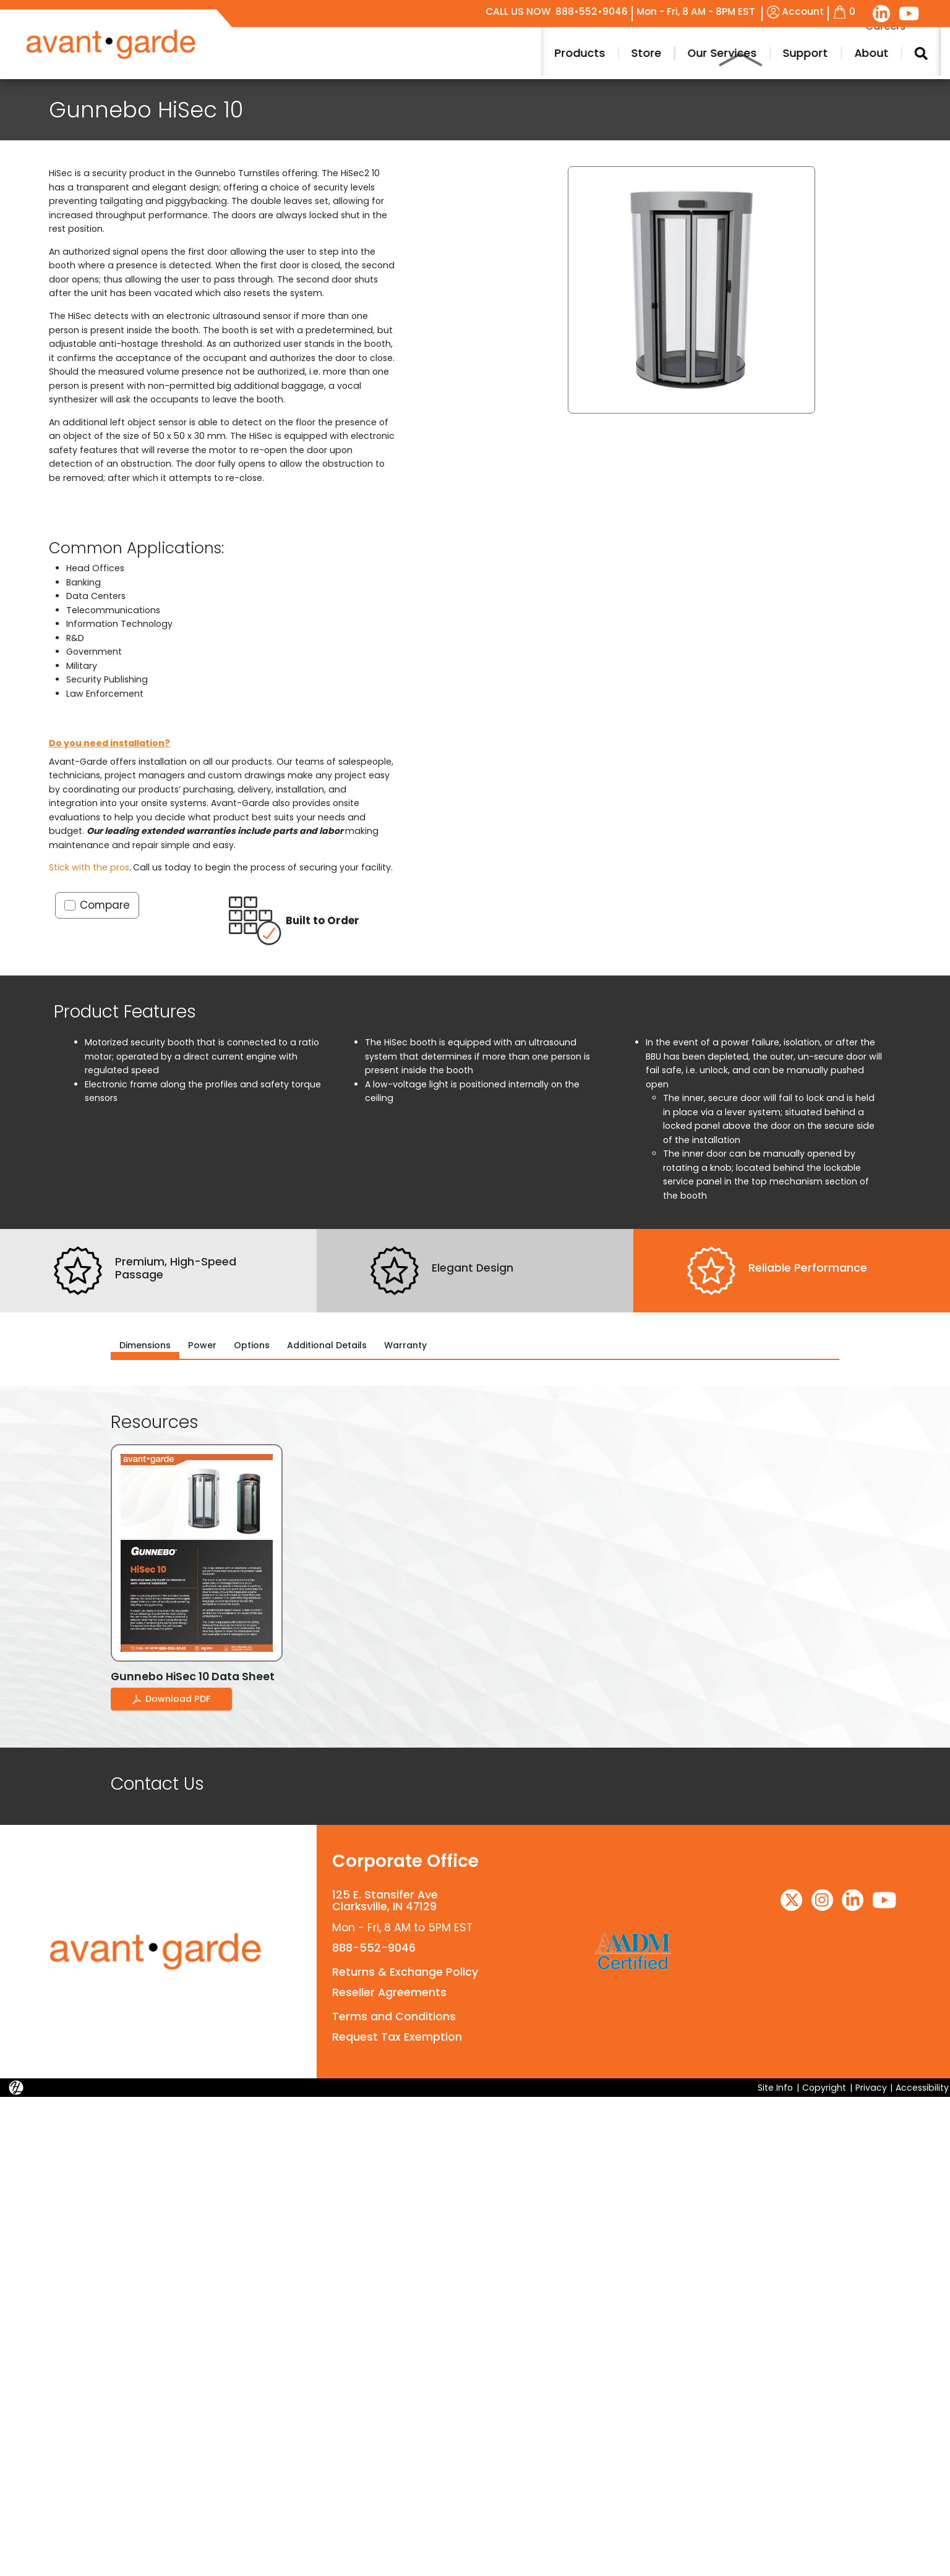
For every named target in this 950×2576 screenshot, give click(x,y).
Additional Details (327, 1345)
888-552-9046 (373, 1948)
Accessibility (922, 2087)
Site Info (775, 2087)
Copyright (824, 2087)
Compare (105, 905)
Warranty (405, 1345)
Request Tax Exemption (396, 2037)
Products (874, 53)
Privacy (871, 2087)
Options (252, 1345)
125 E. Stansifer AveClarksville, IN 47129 (384, 1900)
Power (202, 1345)
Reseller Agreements (388, 1992)
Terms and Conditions (393, 2016)
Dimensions (145, 1345)
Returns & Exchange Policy (404, 1971)
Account (795, 11)
